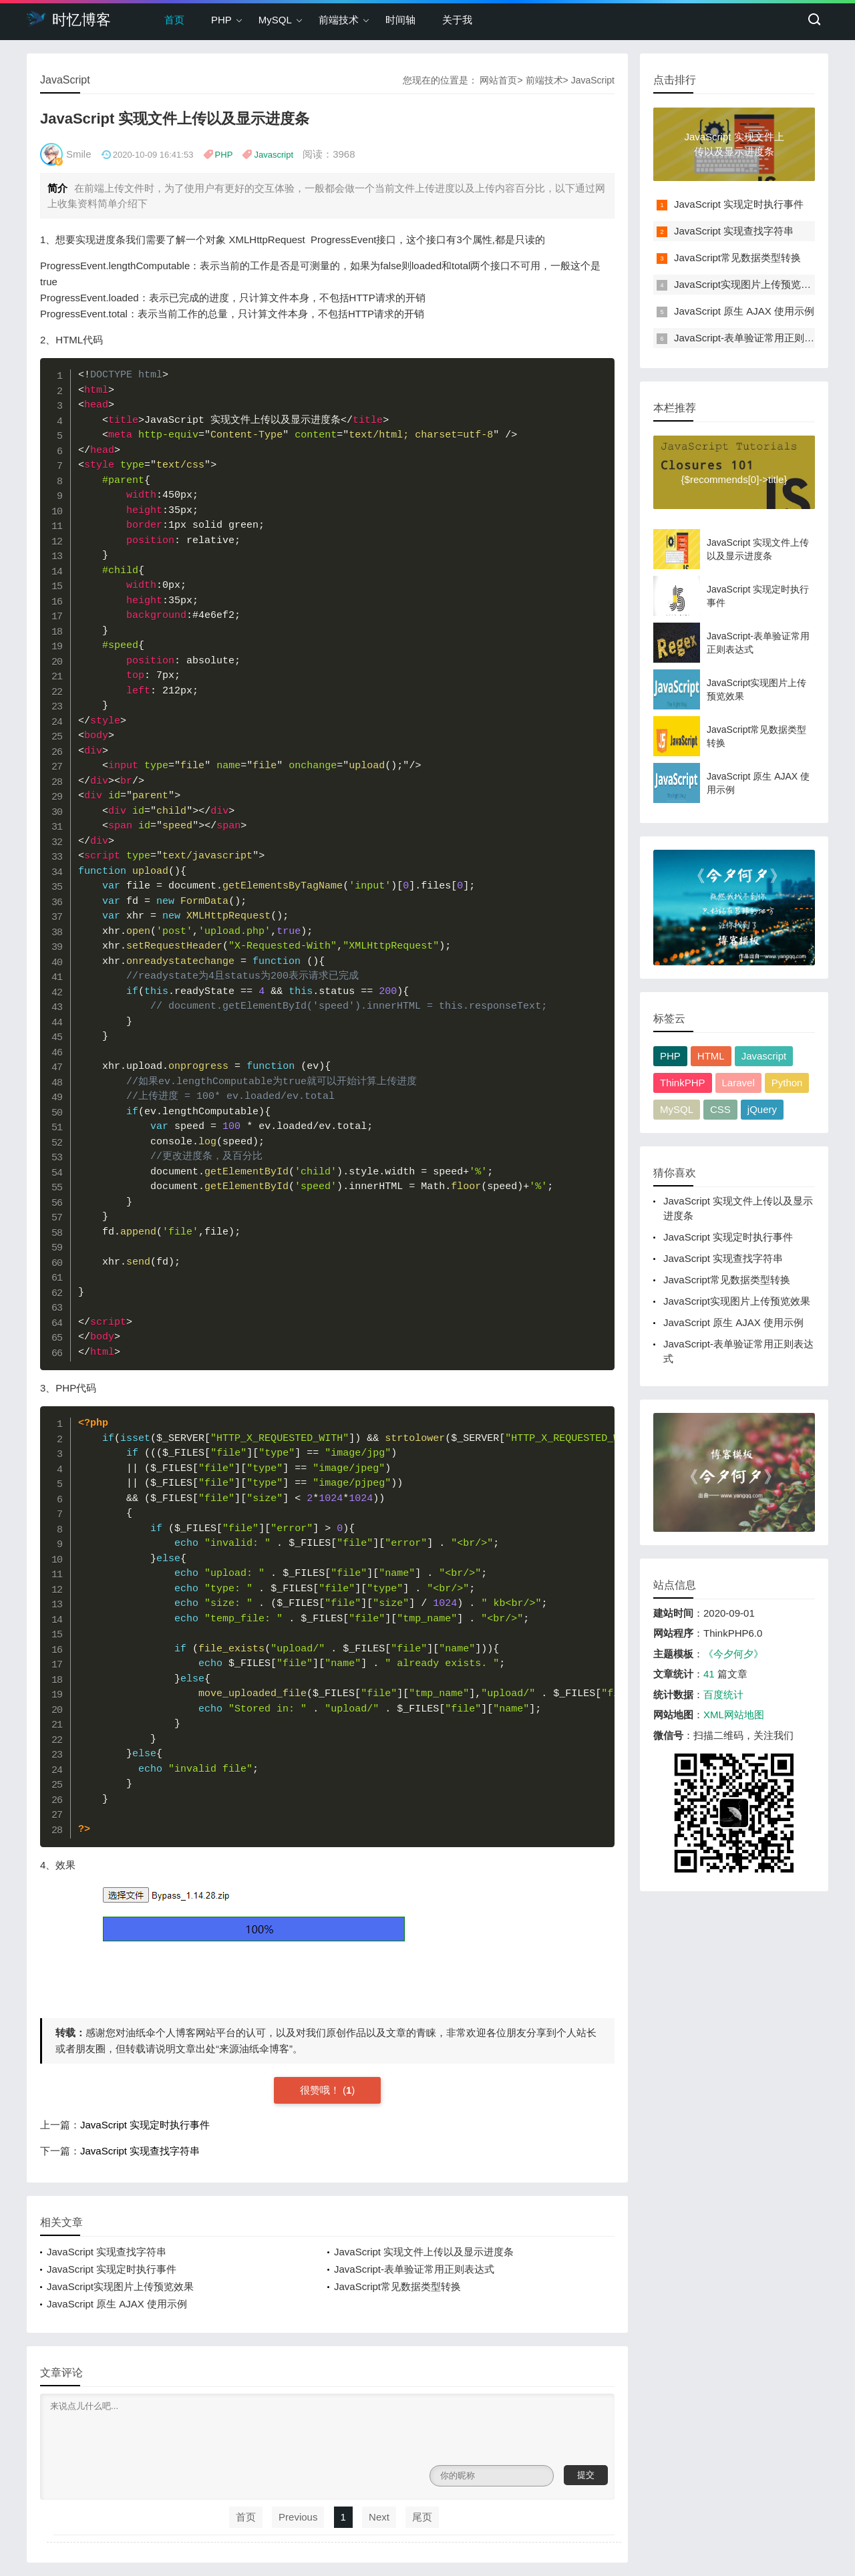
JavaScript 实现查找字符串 (140, 2150)
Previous (298, 2517)
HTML (711, 1056)
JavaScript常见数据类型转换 (397, 2286)
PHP (221, 19)
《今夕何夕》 (733, 1653)
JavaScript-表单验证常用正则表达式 (414, 2269)
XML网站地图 (733, 1714)
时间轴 (400, 19)
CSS (720, 1109)
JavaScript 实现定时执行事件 (145, 2124)
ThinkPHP (682, 1082)
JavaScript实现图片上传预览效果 (120, 2286)
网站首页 (498, 80)
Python (787, 1082)
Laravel (738, 1082)
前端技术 (339, 19)
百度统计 (723, 1694)
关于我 (457, 19)
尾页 (422, 2517)
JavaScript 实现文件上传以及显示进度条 (424, 2251)
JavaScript (593, 80)
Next (379, 2517)
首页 (174, 19)
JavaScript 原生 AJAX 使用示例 (117, 2303)
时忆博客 (69, 19)
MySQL (275, 19)
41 (709, 1673)
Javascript (273, 155)
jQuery (762, 1109)
